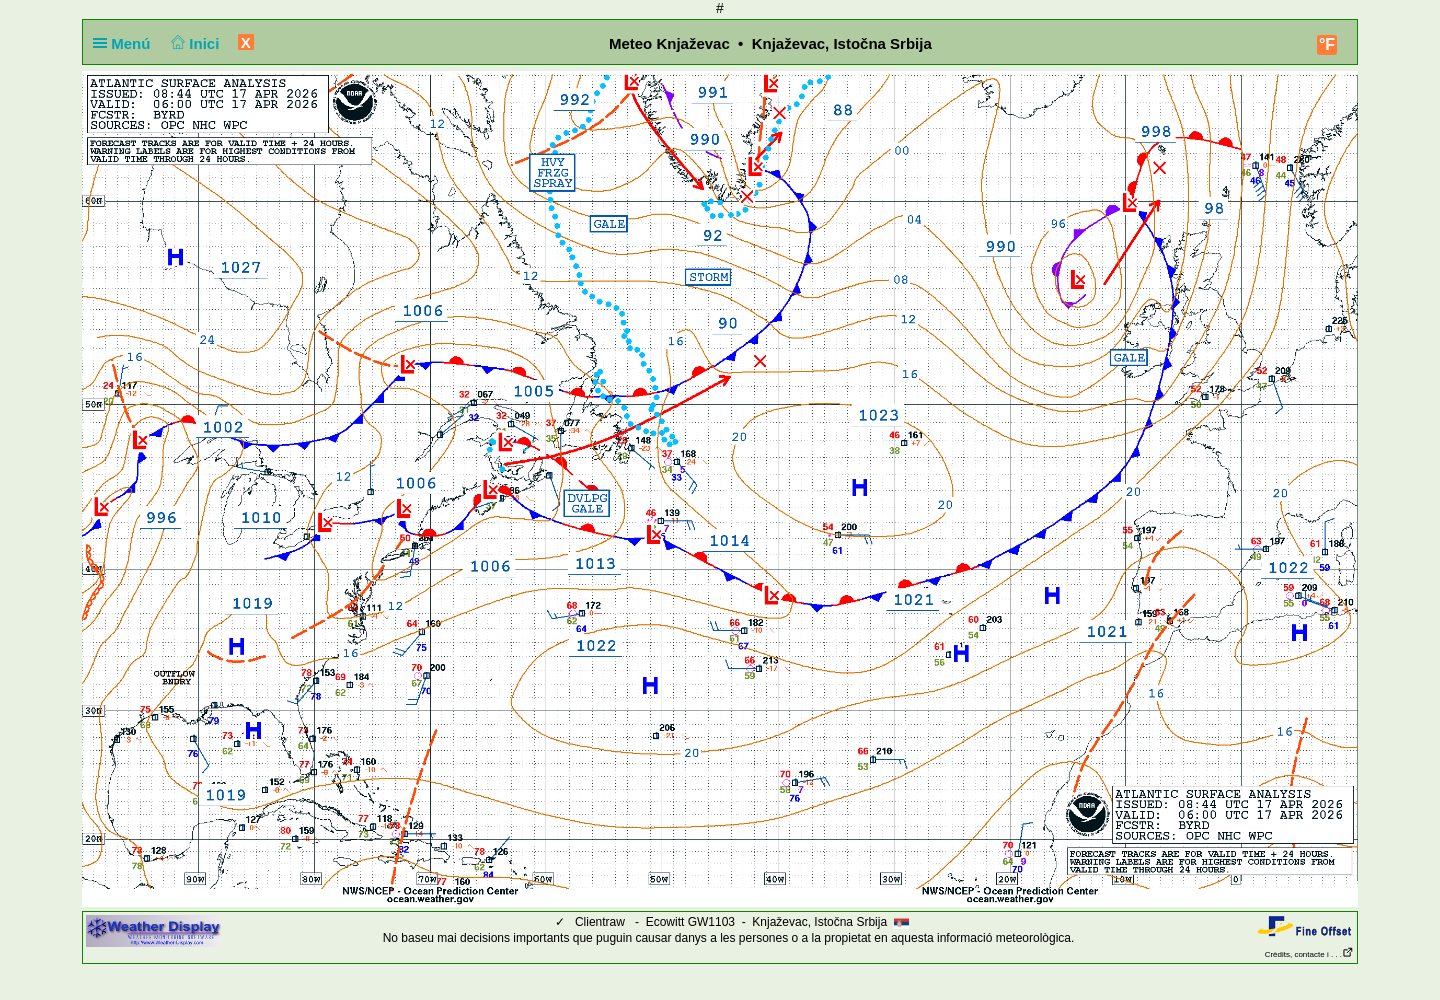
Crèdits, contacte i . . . (1309, 954)
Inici (193, 43)
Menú (126, 43)
